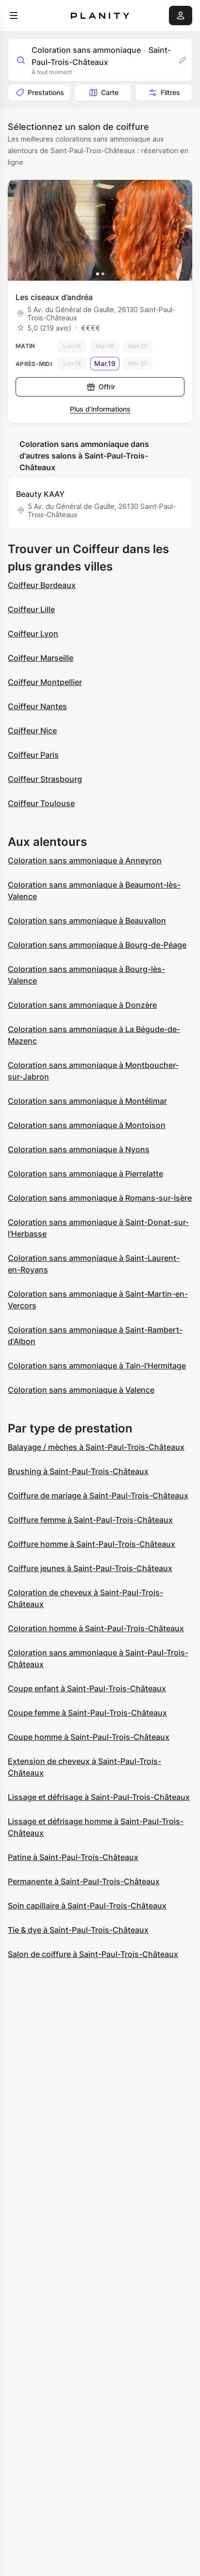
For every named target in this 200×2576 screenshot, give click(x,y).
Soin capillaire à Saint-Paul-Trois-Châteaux (87, 1905)
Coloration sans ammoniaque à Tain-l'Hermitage (97, 1365)
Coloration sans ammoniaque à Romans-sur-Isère (100, 1198)
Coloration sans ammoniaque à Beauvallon (87, 920)
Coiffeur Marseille (40, 658)
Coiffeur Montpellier (45, 682)
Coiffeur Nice (32, 730)
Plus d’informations (100, 409)
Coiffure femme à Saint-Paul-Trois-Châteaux (90, 1520)
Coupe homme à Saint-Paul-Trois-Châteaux (88, 1737)
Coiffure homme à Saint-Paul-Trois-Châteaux (91, 1544)
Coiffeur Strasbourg (45, 779)
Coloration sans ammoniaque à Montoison (87, 1125)
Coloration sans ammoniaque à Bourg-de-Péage (97, 945)
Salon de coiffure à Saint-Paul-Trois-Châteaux (93, 1954)
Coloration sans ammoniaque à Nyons (79, 1149)
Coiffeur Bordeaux (42, 585)
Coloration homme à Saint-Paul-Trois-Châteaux (96, 1628)
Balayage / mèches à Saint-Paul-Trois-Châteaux (96, 1447)
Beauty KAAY (40, 494)
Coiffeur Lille (31, 609)
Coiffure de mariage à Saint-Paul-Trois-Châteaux (98, 1495)
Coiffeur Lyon (33, 633)
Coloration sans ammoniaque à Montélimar (87, 1101)
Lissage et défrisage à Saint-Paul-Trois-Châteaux (99, 1797)
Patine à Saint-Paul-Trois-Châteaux (73, 1857)
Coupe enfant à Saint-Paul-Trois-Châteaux (87, 1688)
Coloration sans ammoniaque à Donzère (82, 1005)
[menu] (13, 15)
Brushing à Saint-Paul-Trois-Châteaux (78, 1471)
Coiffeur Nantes (37, 706)
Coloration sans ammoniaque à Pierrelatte (85, 1173)
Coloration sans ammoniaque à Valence (81, 1390)
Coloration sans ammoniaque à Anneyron (85, 860)
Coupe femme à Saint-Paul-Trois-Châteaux (87, 1712)
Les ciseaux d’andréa (54, 297)
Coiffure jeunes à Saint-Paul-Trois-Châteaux (90, 1568)
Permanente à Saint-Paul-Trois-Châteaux (84, 1881)
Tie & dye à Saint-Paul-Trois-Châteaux (78, 1930)
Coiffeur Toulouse (41, 803)
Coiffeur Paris (33, 755)
